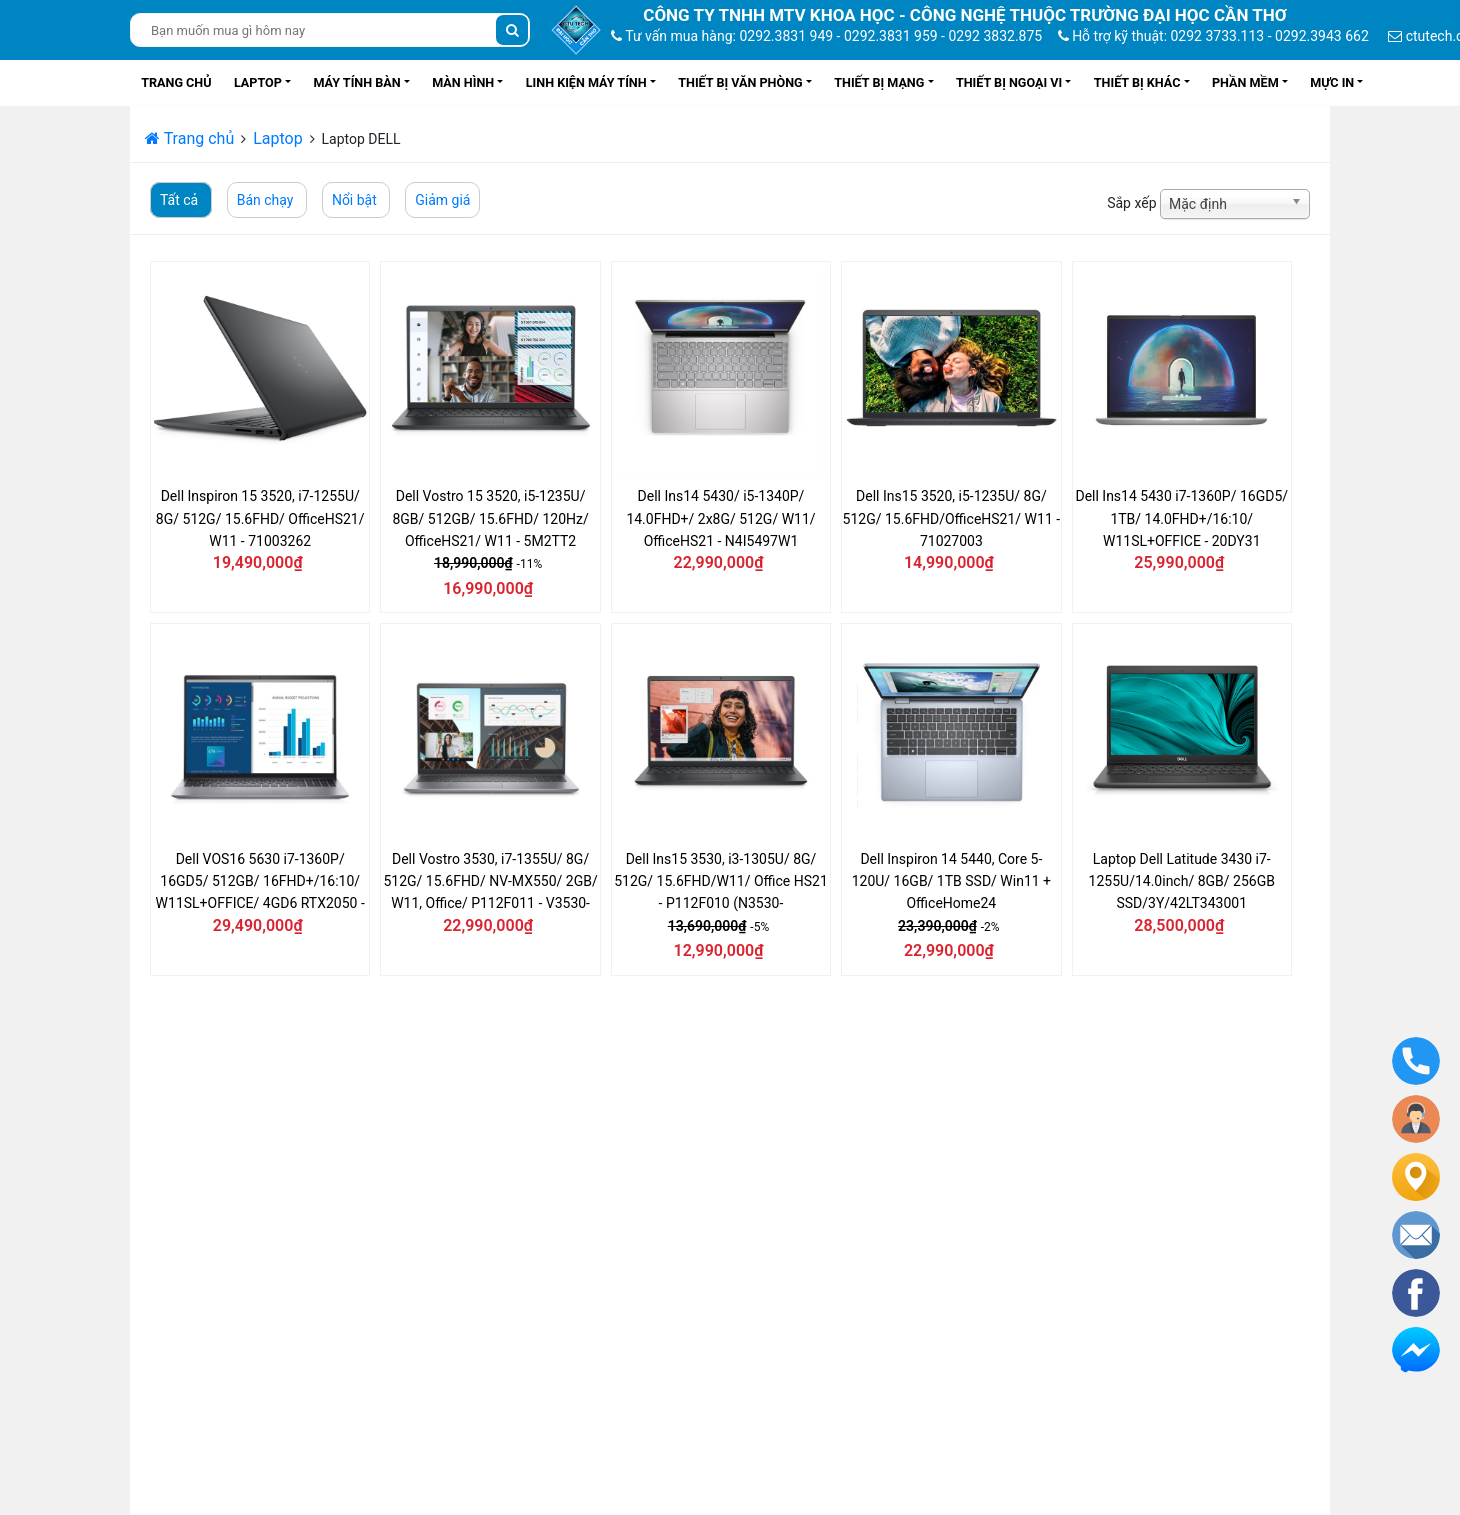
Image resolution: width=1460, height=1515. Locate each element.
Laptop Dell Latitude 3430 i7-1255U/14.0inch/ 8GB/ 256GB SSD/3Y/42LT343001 (1182, 881)
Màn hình (463, 82)
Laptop (258, 82)
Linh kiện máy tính (586, 82)
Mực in (1332, 82)
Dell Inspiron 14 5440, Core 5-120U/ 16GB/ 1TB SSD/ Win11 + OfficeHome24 (951, 881)
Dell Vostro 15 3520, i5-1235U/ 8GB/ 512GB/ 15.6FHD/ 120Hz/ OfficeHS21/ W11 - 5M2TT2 (490, 518)
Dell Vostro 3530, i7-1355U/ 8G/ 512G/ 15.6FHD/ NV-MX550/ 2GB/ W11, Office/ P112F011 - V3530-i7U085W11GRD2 (490, 882)
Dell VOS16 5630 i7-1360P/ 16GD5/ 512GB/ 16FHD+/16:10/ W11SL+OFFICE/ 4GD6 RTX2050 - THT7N (260, 882)
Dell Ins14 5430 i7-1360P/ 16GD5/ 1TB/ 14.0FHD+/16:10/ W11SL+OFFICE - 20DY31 (1181, 518)
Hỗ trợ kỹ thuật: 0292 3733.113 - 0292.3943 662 (1213, 36)
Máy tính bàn (356, 82)
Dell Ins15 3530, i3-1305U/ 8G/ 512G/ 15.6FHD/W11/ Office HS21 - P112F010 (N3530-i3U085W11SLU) (721, 882)
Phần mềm (1245, 82)
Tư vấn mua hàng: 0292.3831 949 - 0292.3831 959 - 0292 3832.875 (826, 36)
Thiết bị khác (1137, 82)
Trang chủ (176, 82)
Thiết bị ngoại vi (1009, 82)
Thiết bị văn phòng (740, 82)
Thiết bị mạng (879, 82)
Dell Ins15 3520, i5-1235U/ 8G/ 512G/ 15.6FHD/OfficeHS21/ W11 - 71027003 (952, 518)
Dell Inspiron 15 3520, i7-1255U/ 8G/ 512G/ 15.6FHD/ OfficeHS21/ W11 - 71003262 (260, 518)
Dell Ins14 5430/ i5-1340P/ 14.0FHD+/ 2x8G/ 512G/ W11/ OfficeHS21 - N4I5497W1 (720, 518)
